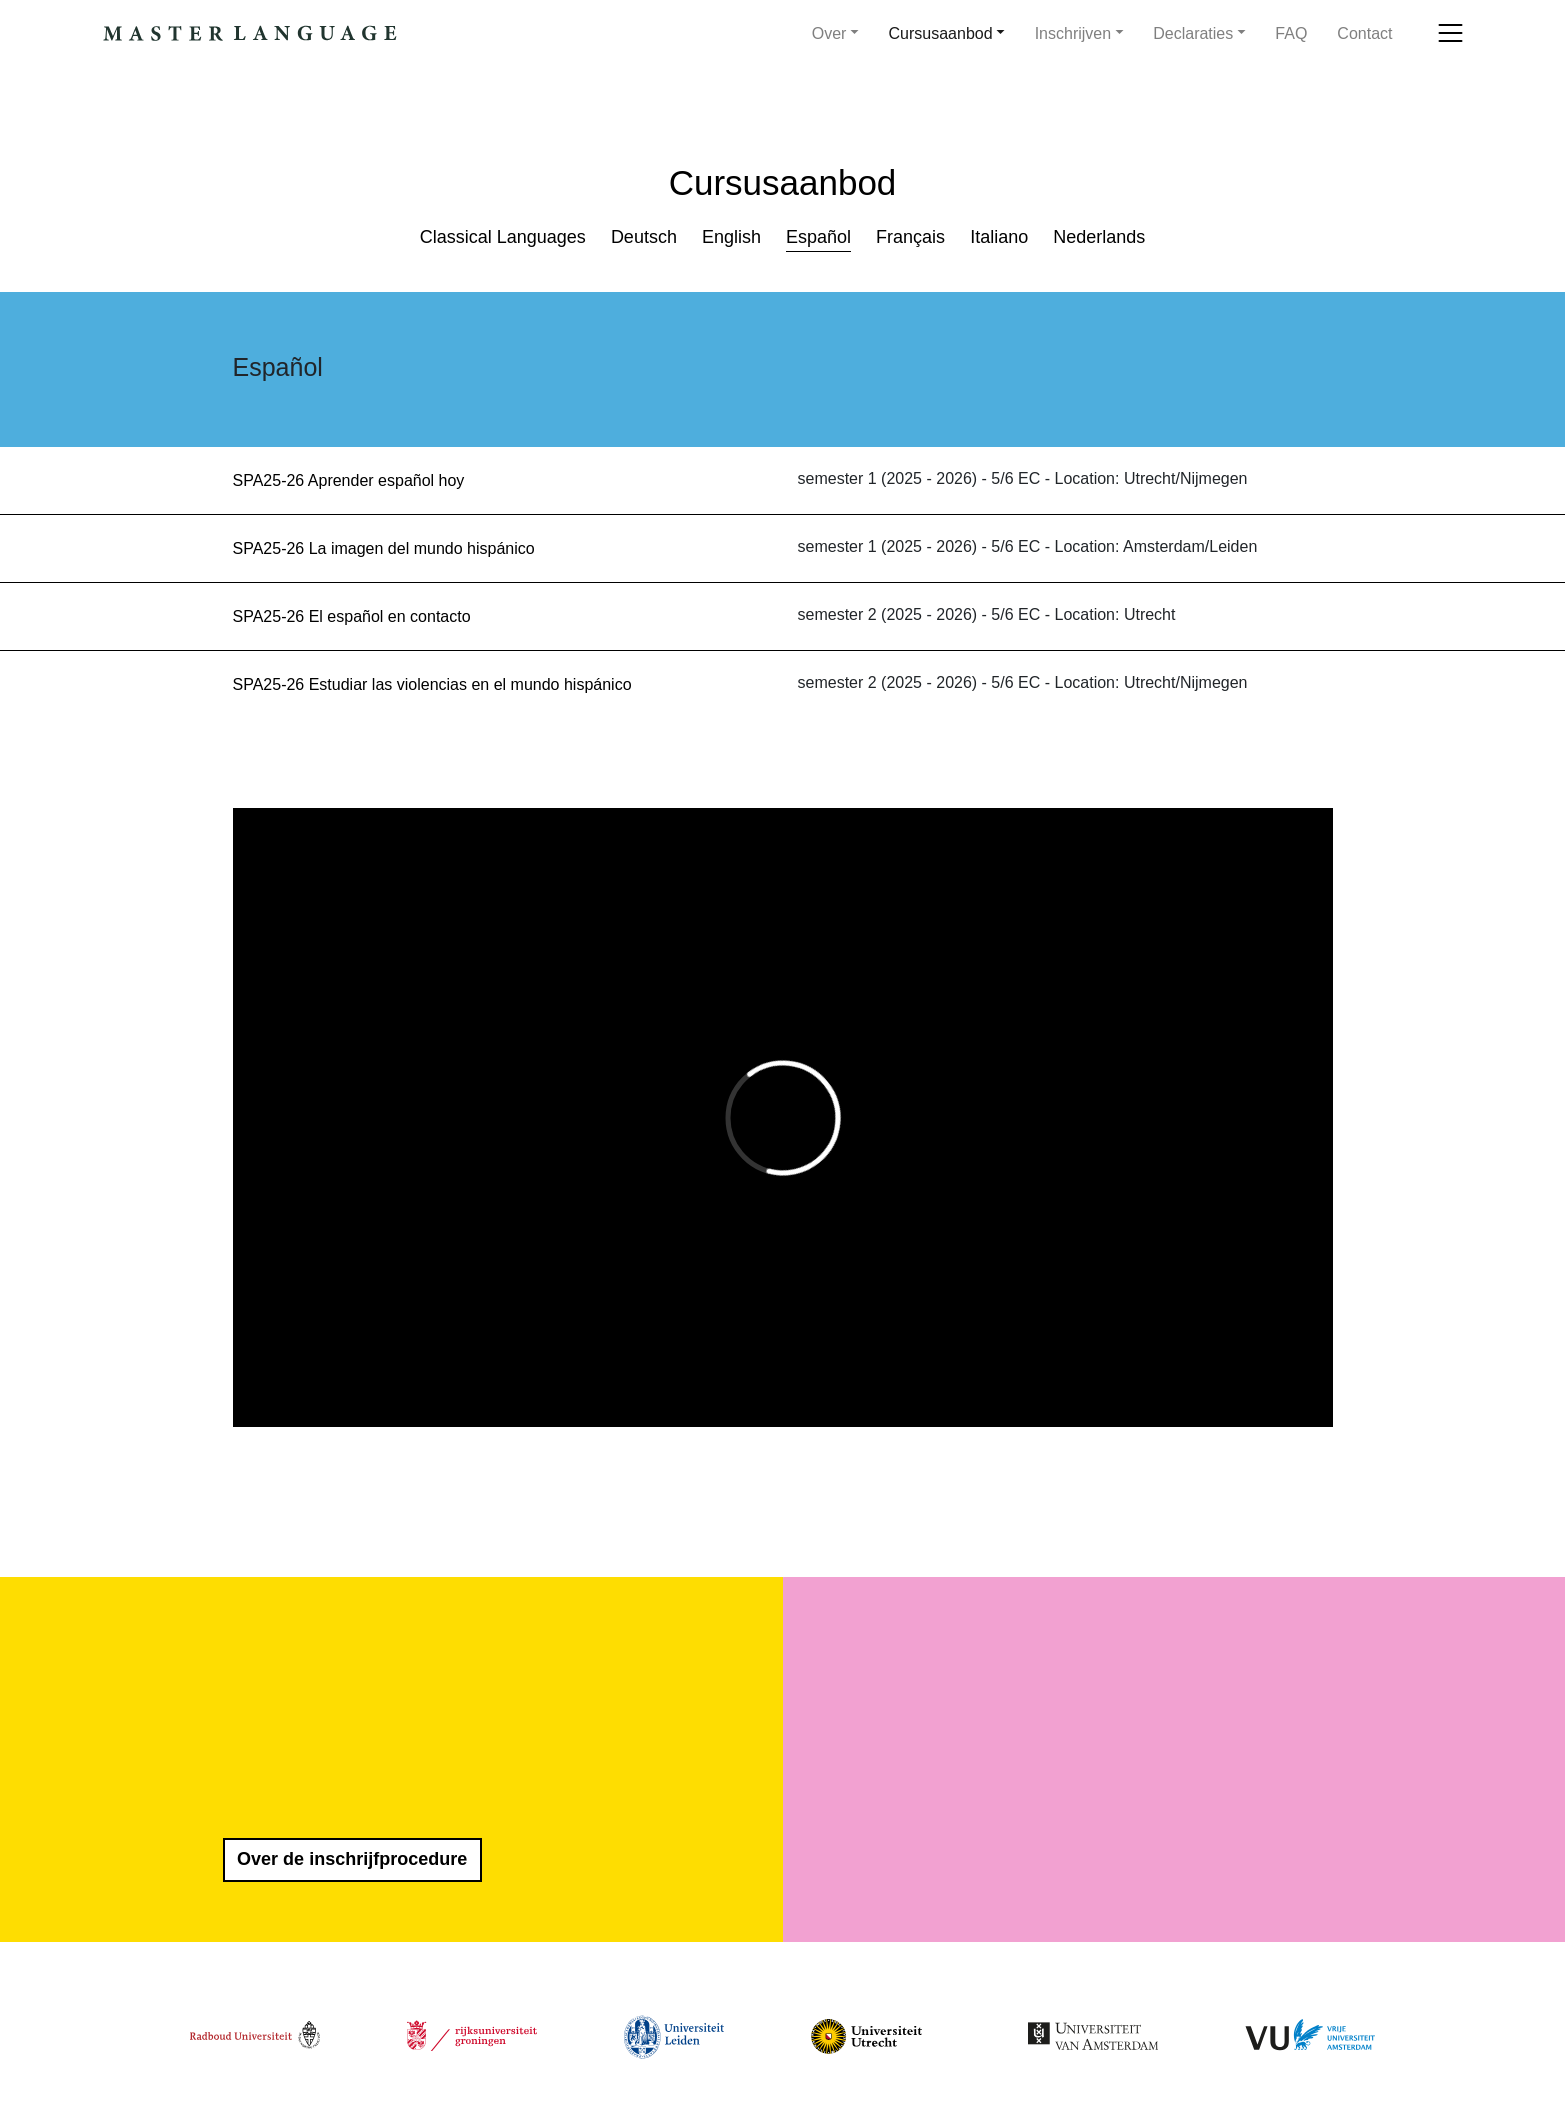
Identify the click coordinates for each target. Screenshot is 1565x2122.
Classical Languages (503, 237)
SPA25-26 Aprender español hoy (349, 480)
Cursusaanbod (941, 33)
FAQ (1291, 33)
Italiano (999, 237)
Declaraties (1193, 33)
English (731, 237)
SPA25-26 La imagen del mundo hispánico (384, 548)
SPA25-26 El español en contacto (352, 616)
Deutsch (644, 237)
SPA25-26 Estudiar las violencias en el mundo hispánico (432, 684)
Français (910, 237)
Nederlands (1099, 237)
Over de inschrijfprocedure (352, 1859)
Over (829, 33)
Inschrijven (1073, 33)
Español (818, 237)
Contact (1364, 33)
